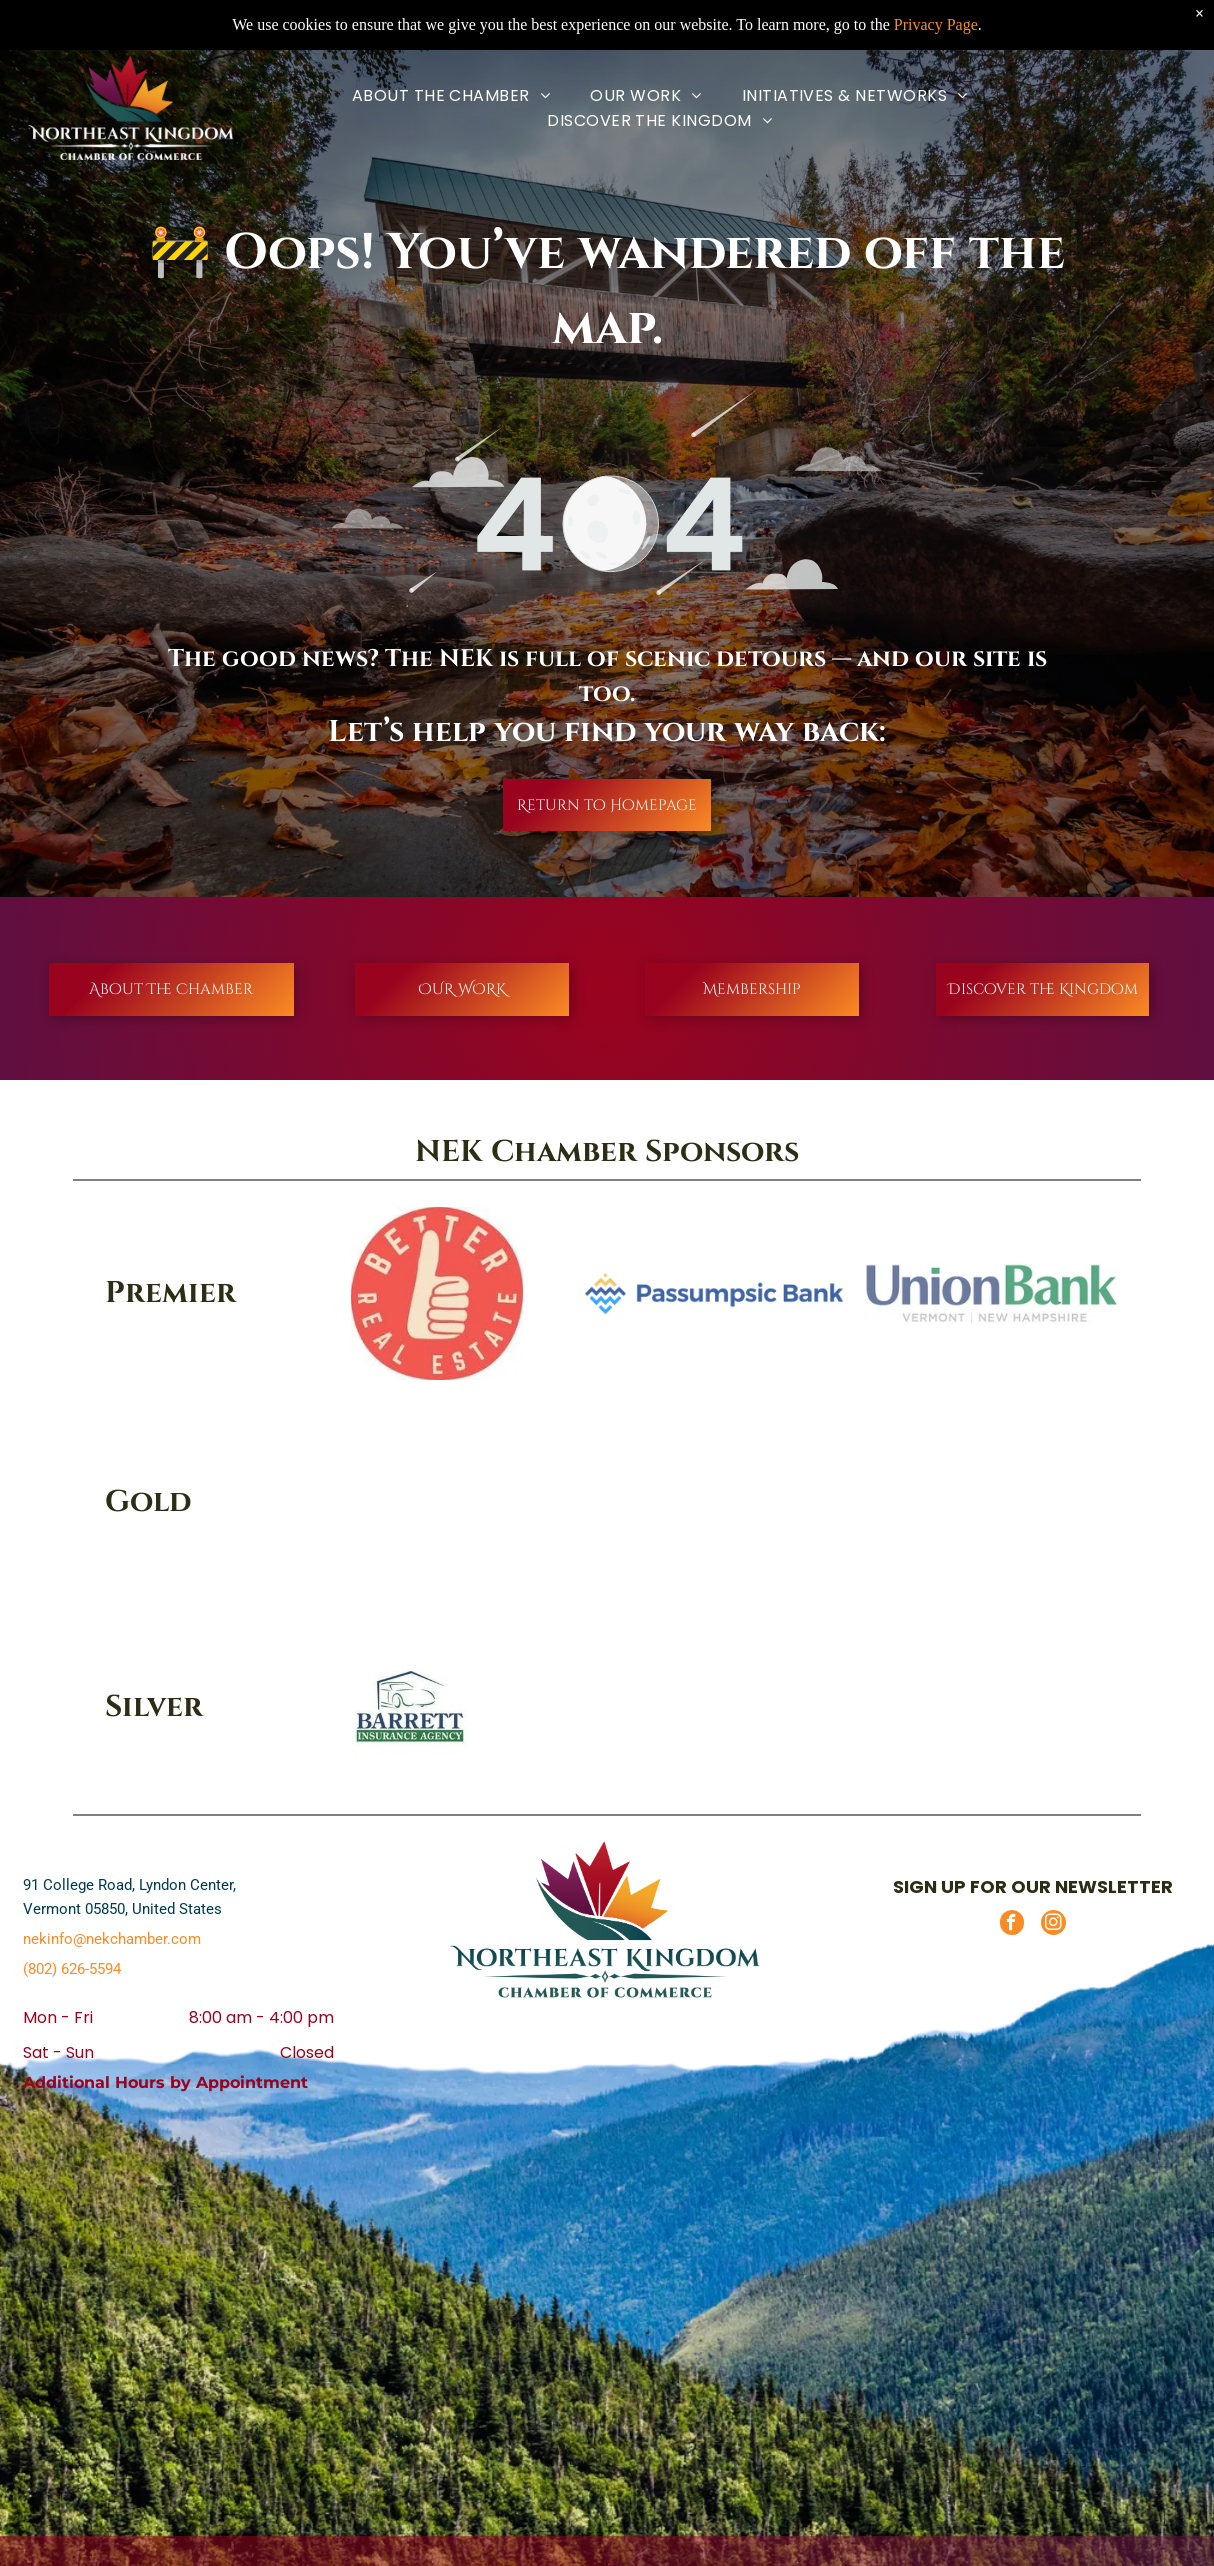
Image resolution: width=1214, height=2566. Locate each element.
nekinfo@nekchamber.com (112, 1939)
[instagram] (1053, 1925)
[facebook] (1011, 1925)
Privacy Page (936, 24)
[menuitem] (451, 95)
